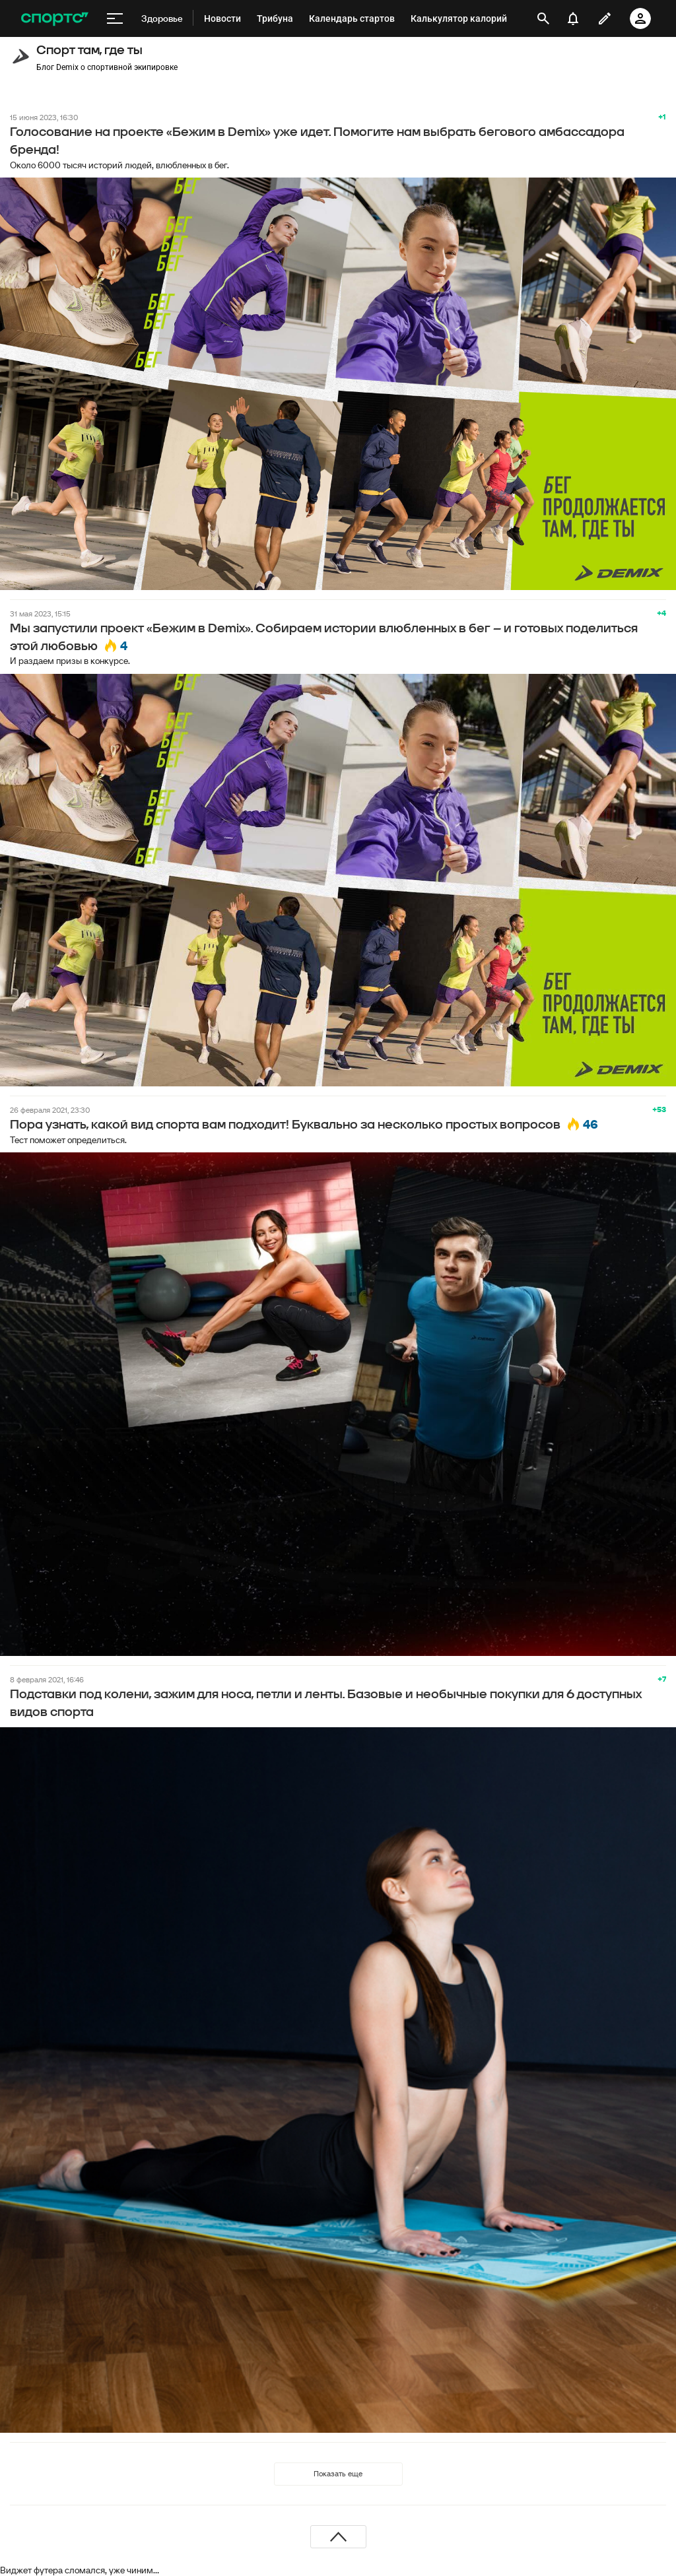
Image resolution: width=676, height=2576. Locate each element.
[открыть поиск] (543, 18)
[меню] (115, 18)
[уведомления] (573, 18)
